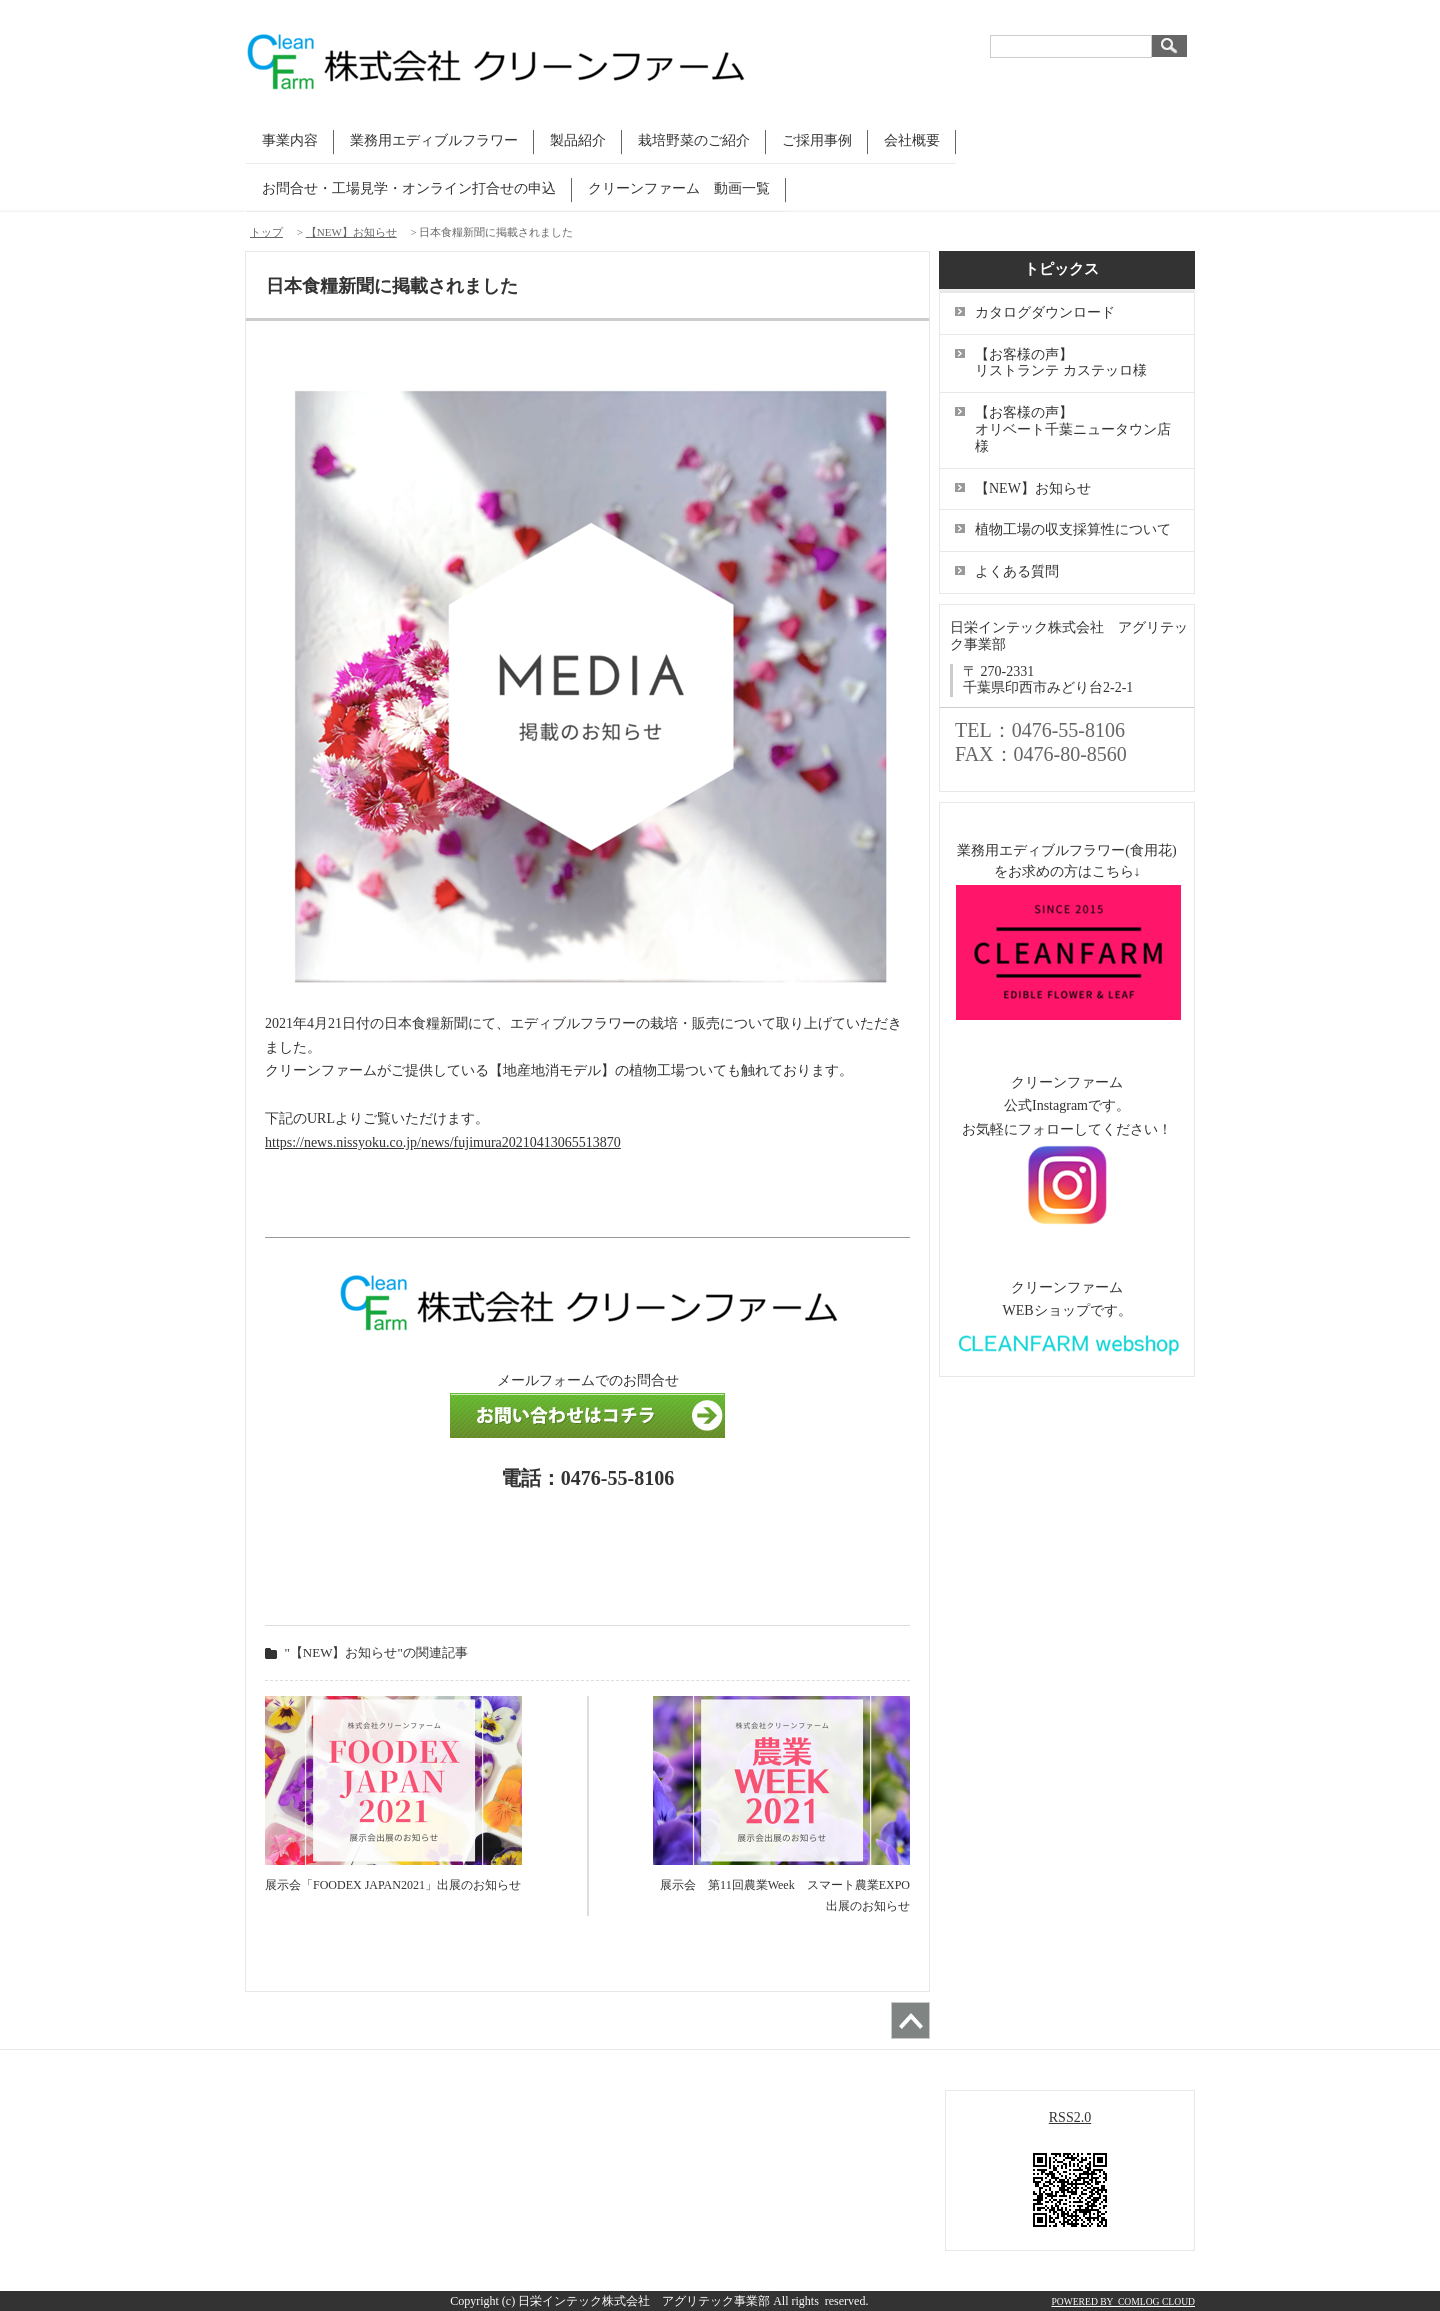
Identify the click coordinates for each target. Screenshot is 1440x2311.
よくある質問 (1017, 571)
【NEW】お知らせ (351, 232)
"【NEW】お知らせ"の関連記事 (376, 1652)
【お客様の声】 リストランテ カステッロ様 (1073, 363)
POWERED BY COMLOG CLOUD (1123, 2301)
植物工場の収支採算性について (1073, 529)
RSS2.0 (1070, 2117)
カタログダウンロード (1045, 312)
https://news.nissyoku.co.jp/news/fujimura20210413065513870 (443, 1142)
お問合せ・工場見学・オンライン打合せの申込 (409, 188)
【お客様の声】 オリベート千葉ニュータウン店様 (1073, 429)
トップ (266, 232)
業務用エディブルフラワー (434, 140)
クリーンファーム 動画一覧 (679, 188)
